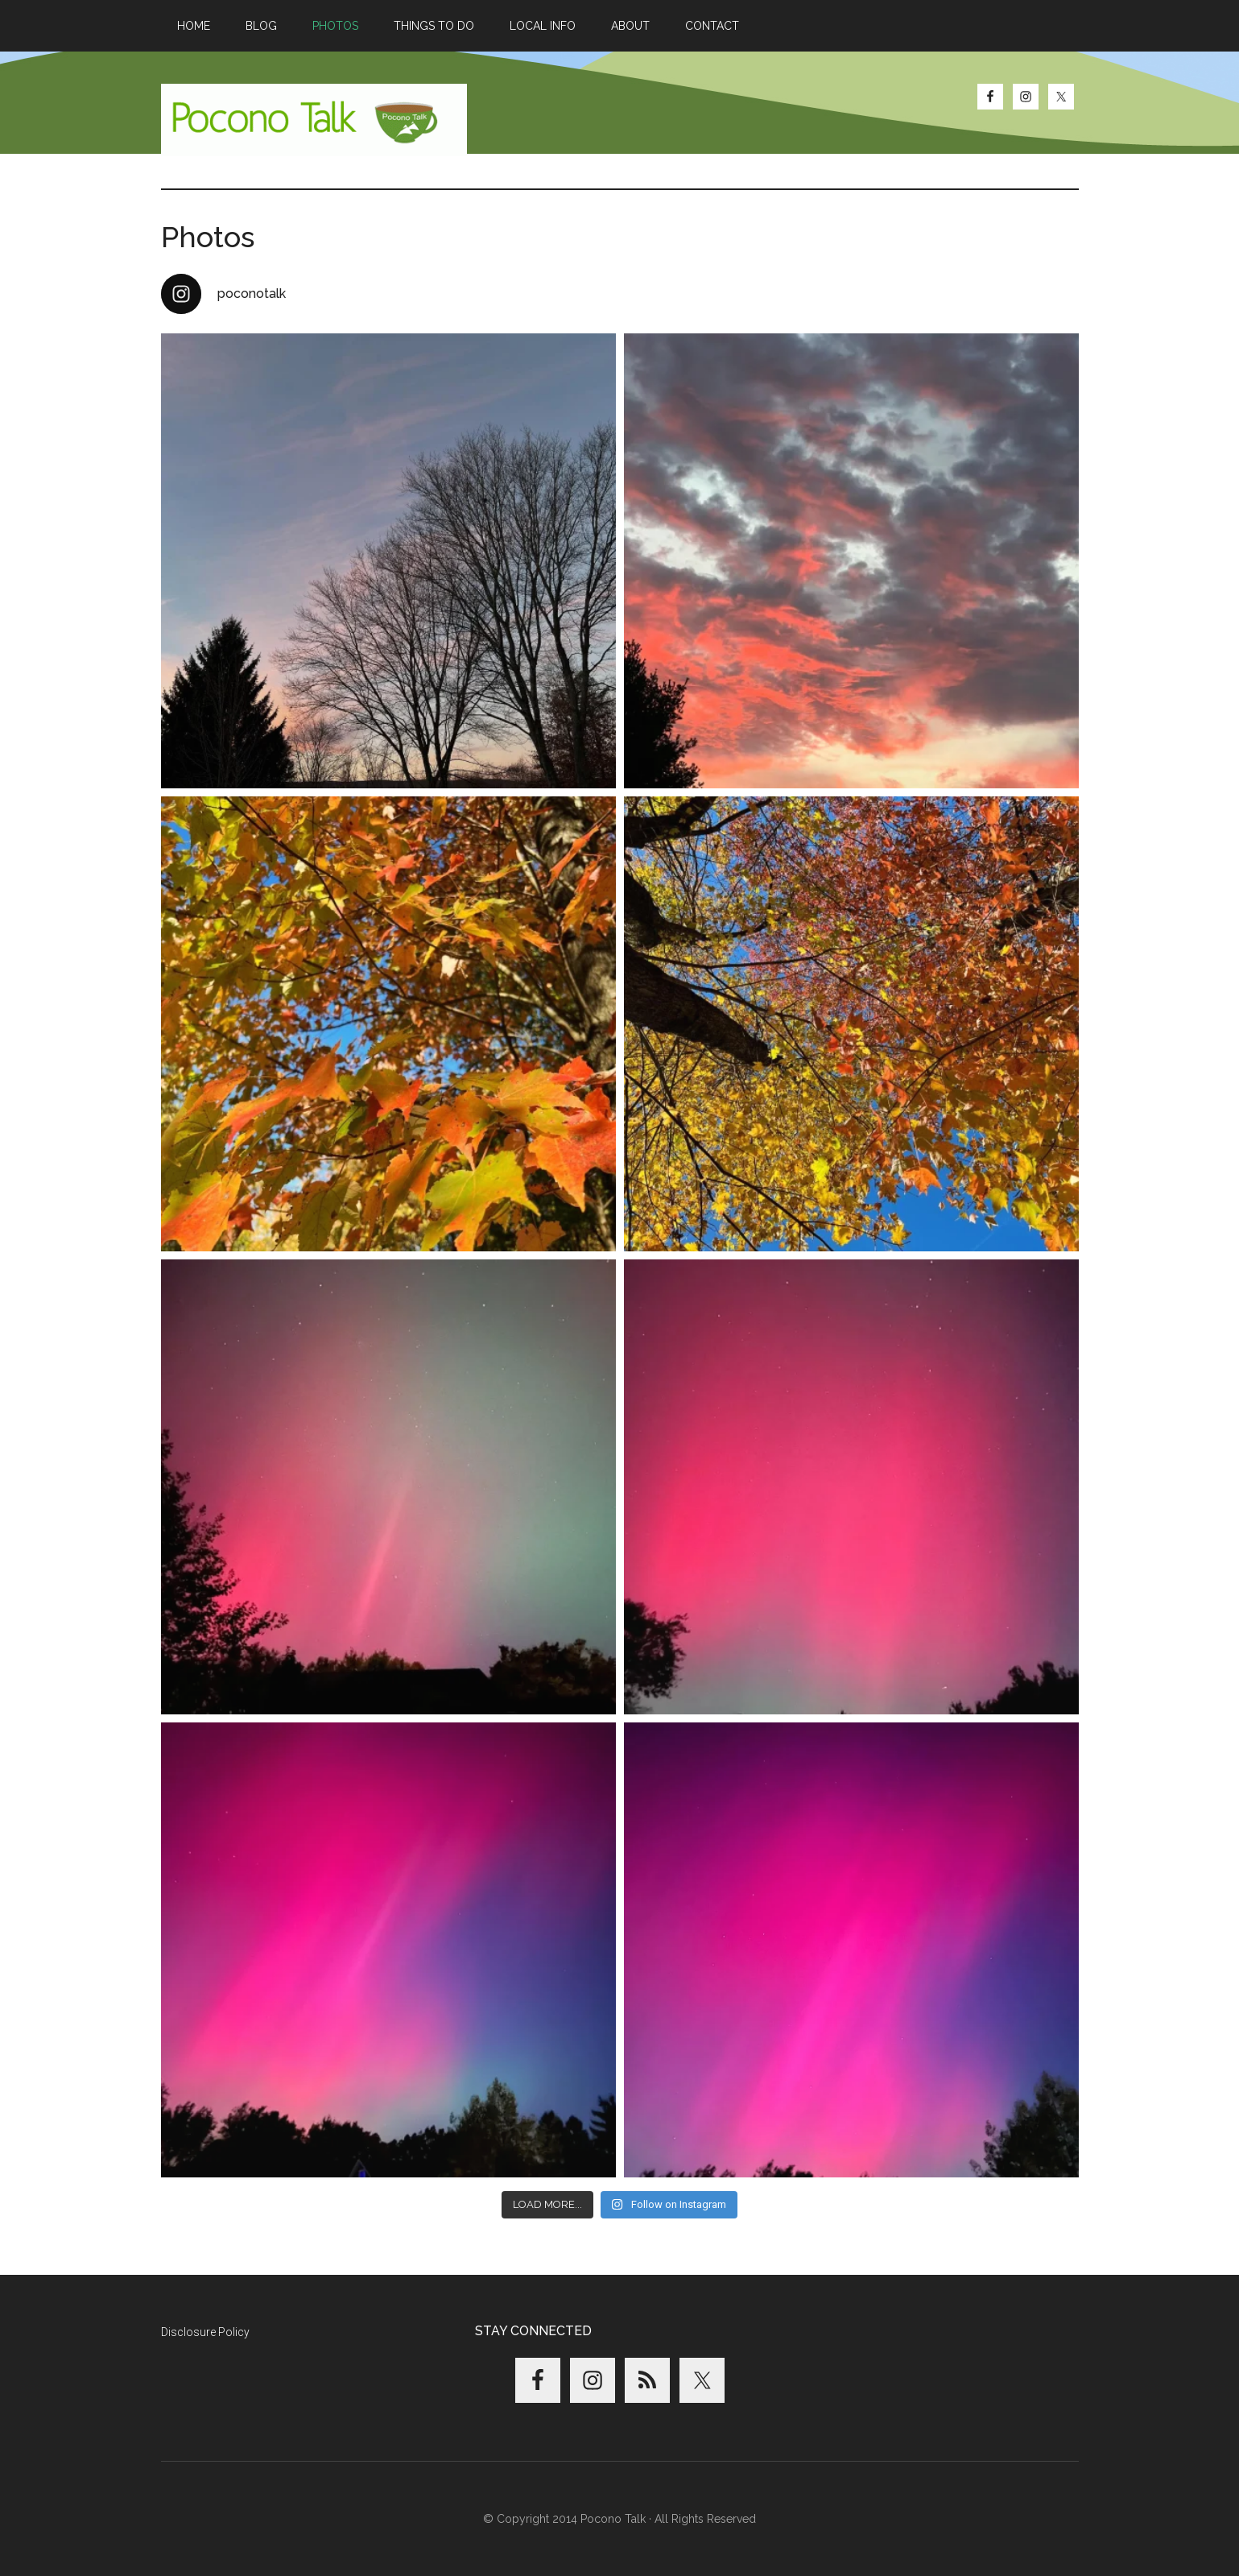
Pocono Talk (314, 120)
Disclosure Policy (205, 2332)
